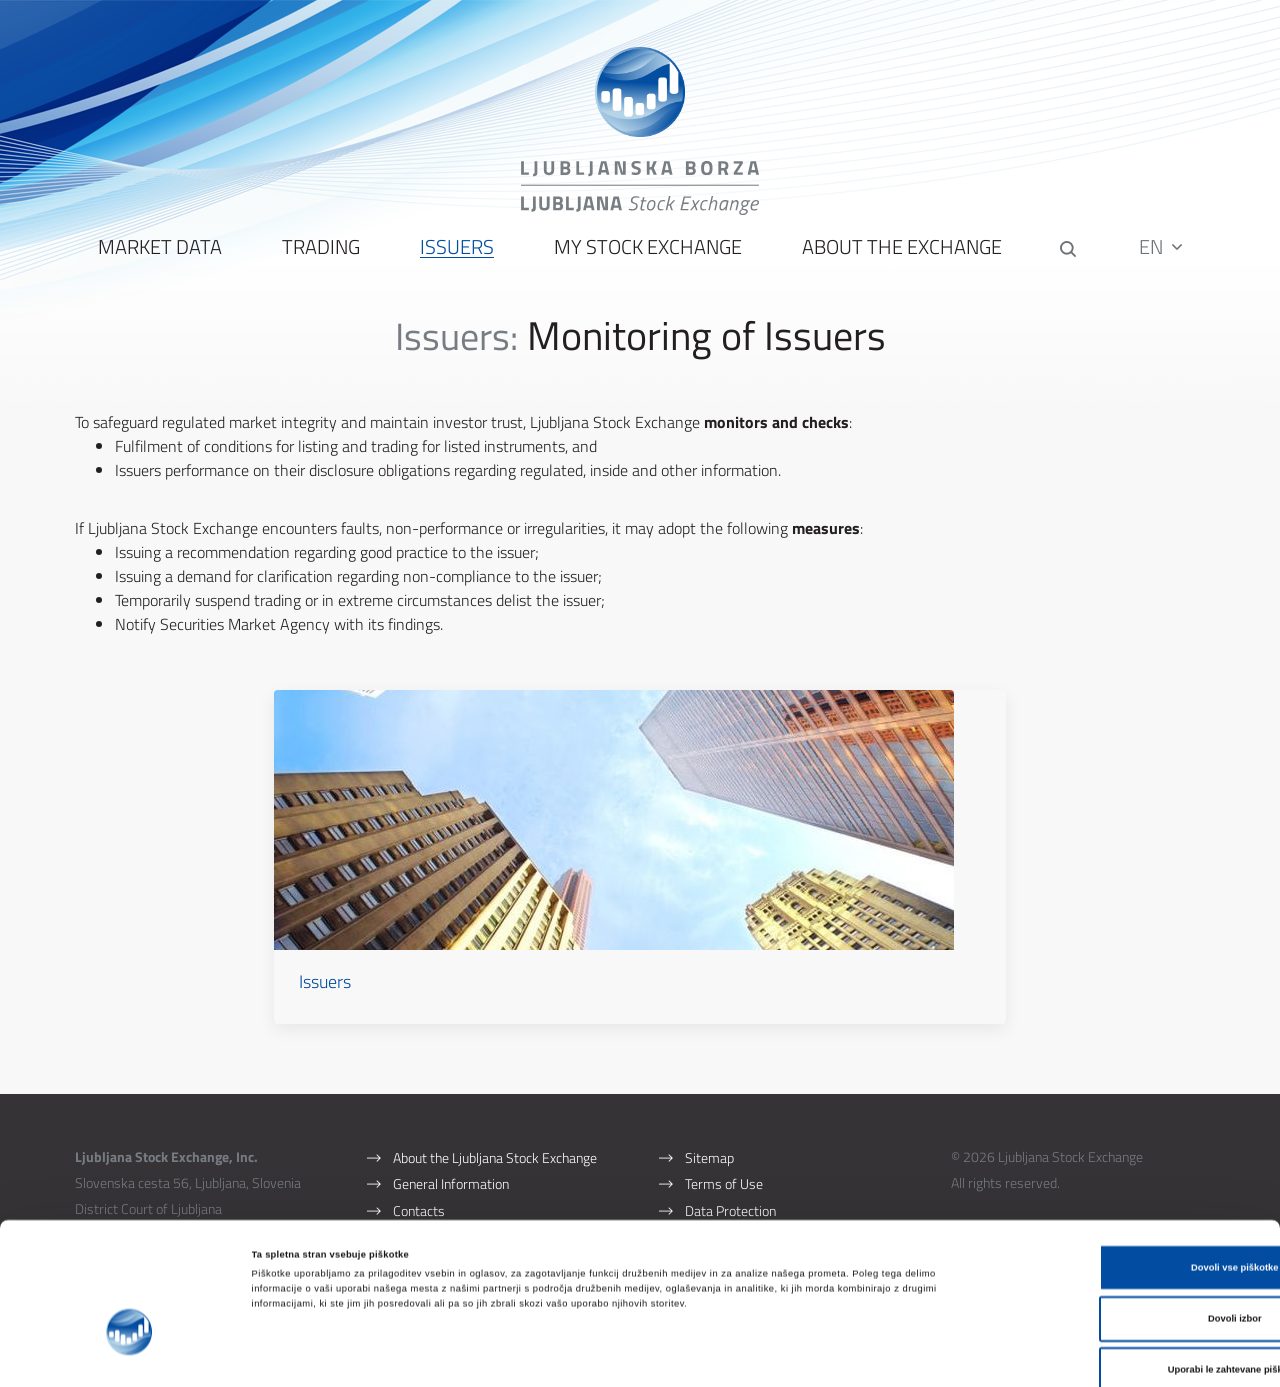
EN (1163, 259)
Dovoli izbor (1113, 1227)
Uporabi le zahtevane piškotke (1113, 1278)
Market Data (158, 260)
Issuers (455, 260)
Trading (319, 260)
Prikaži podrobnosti (826, 1354)
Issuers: (456, 348)
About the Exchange (900, 260)
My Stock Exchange (646, 260)
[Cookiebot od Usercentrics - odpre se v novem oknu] (129, 1353)
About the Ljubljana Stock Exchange (495, 1125)
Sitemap (709, 1125)
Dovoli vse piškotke (1112, 1175)
